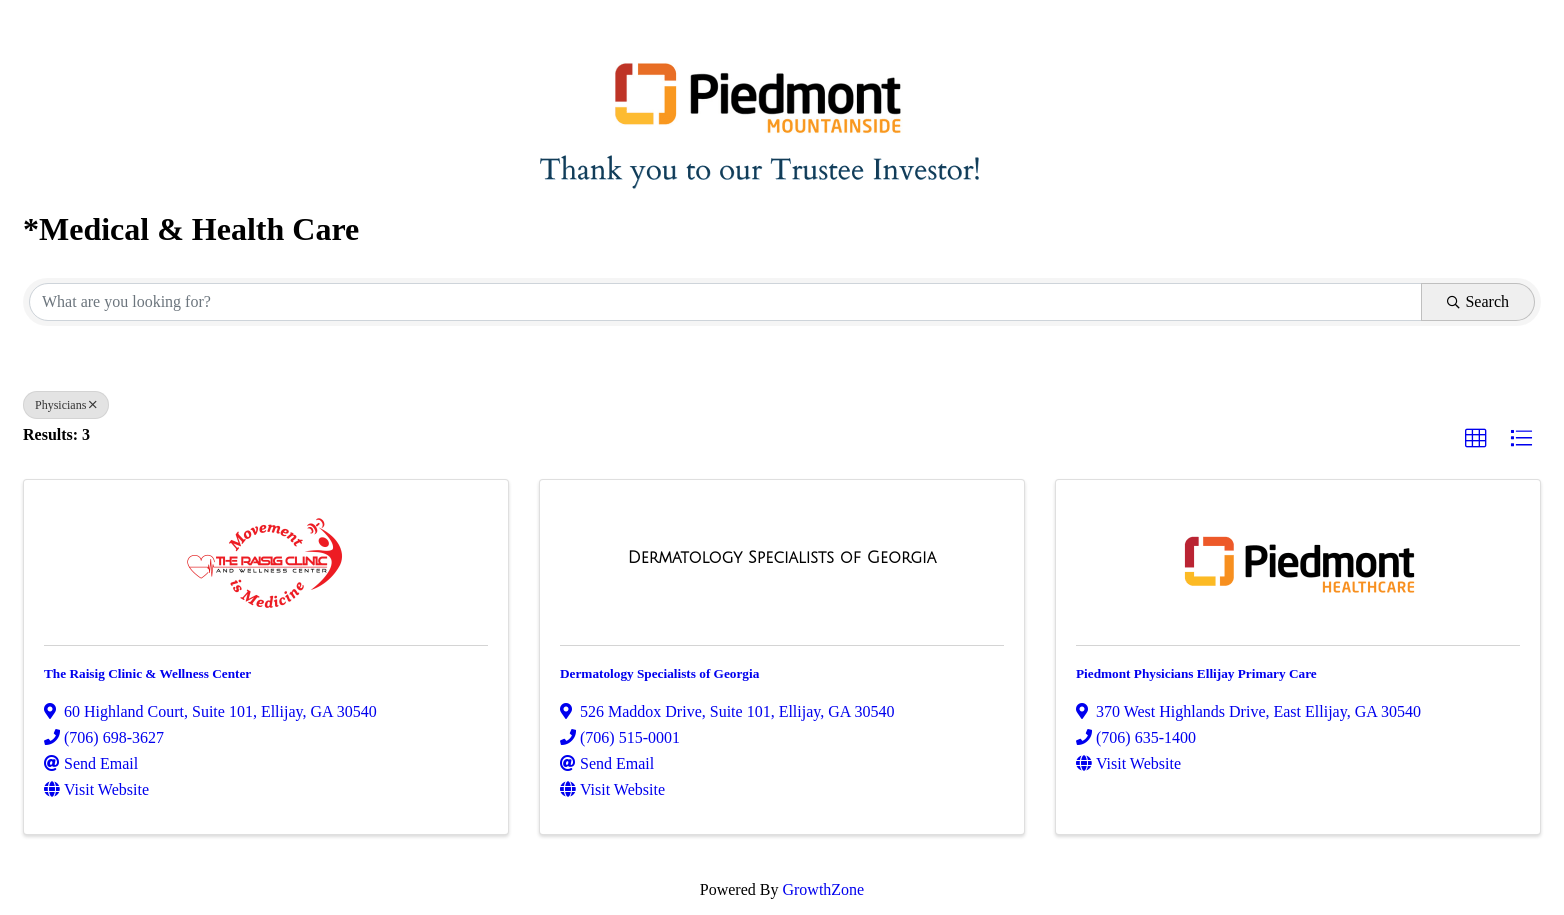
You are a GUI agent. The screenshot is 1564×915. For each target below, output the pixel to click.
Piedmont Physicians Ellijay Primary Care (1196, 673)
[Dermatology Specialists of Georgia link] (782, 558)
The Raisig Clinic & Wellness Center (147, 673)
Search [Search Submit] (1478, 301)
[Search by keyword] (725, 302)
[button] (1476, 439)
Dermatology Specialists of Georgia (659, 673)
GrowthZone (823, 889)
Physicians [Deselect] (66, 405)
